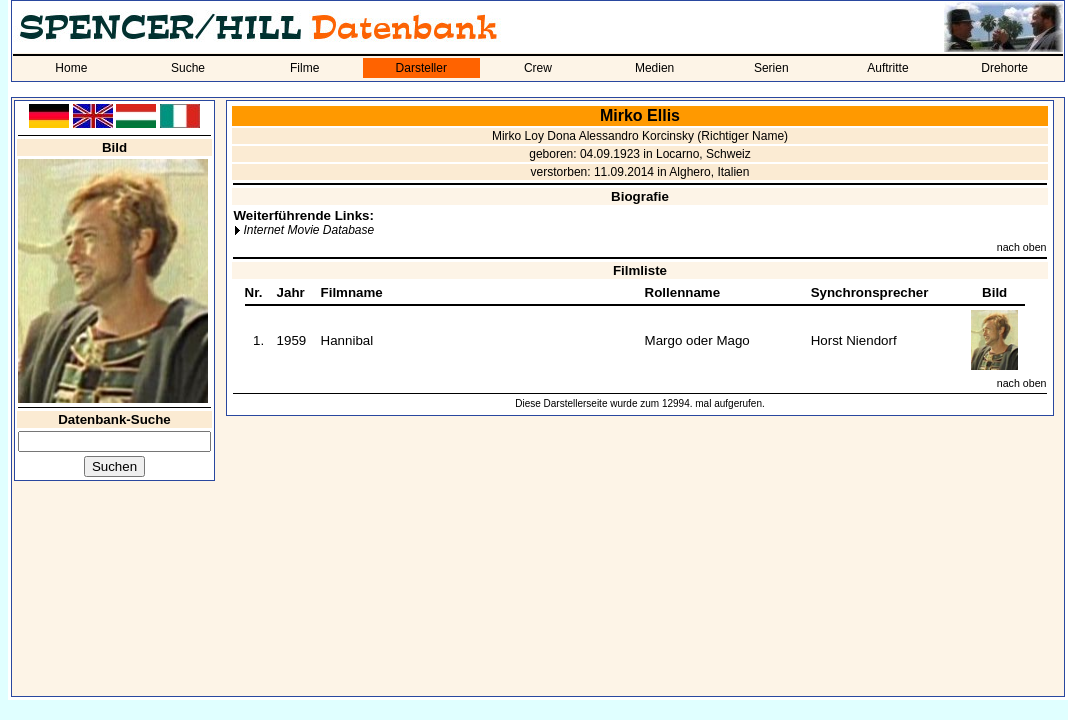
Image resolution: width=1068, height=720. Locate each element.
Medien (654, 68)
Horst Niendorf (854, 340)
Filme (304, 68)
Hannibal (347, 340)
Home (71, 68)
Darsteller (421, 68)
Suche (188, 68)
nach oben (1022, 247)
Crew (538, 68)
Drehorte (1004, 68)
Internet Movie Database (308, 230)
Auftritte (887, 68)
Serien (771, 68)
